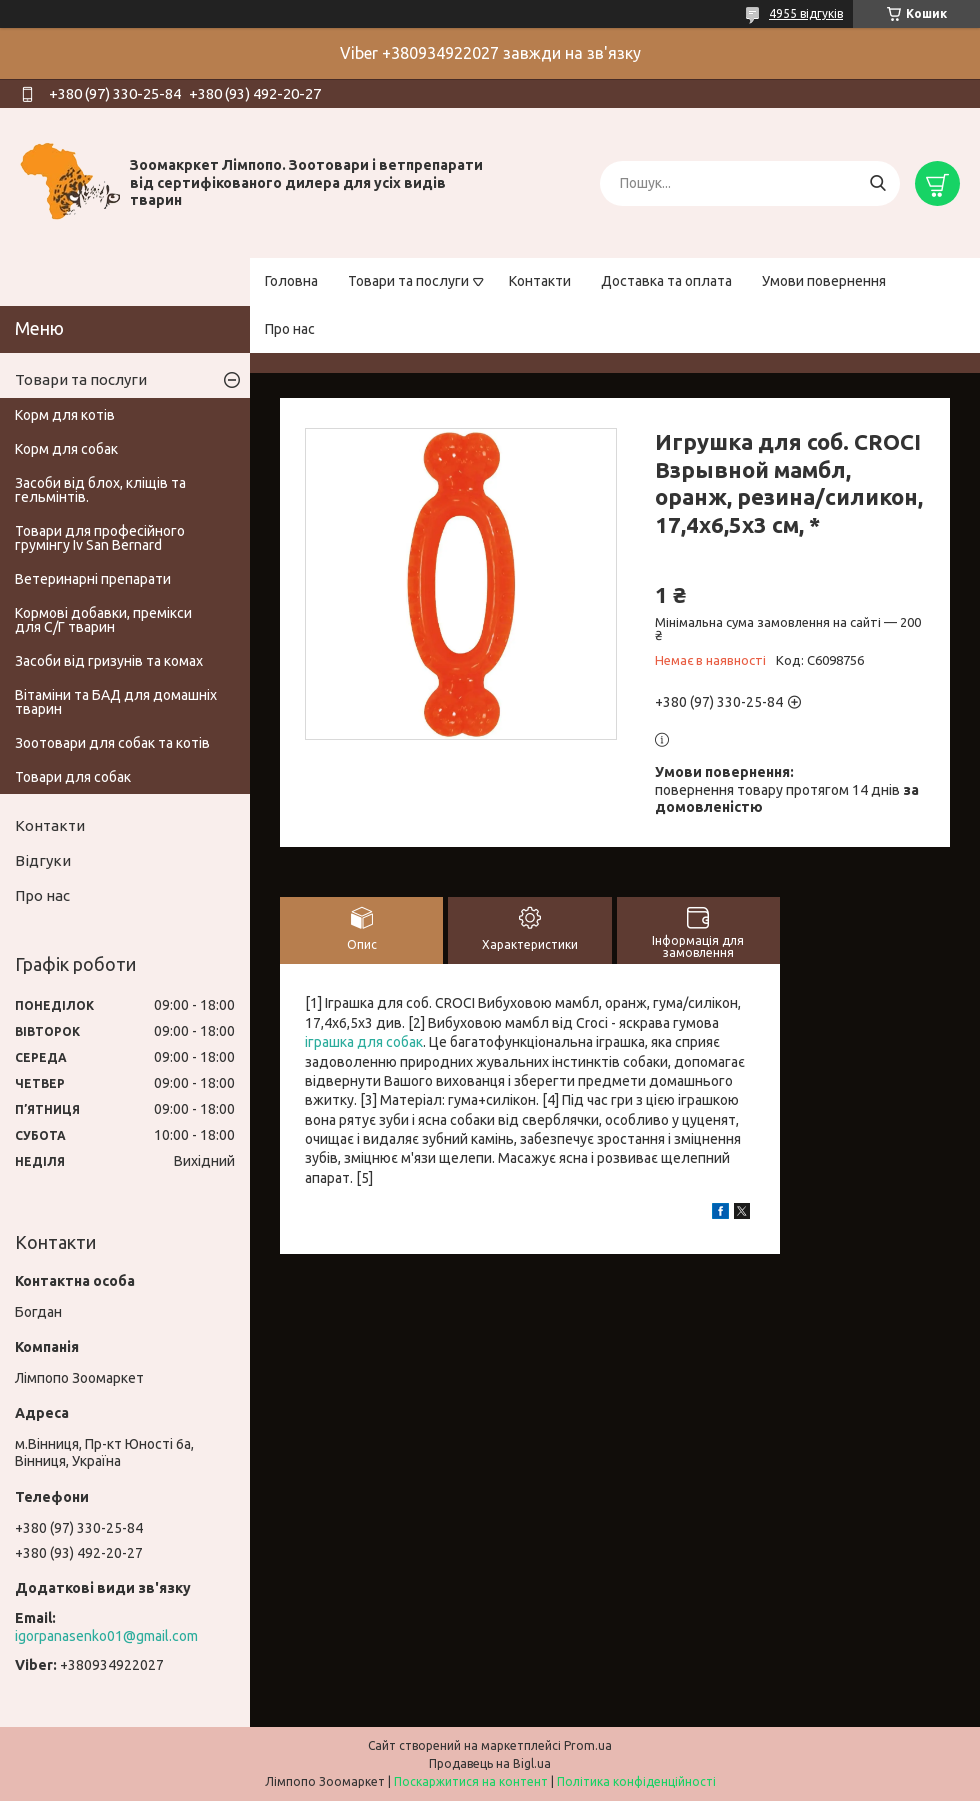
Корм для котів (65, 415)
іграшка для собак (364, 1042)
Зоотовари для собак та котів (112, 743)
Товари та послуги (408, 281)
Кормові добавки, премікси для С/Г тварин (103, 620)
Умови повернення (824, 281)
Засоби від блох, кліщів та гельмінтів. (100, 490)
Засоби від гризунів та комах (109, 661)
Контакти (540, 281)
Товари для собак (73, 777)
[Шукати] (877, 183)
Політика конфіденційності (636, 1781)
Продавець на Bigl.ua (490, 1763)
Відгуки (43, 860)
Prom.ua (588, 1745)
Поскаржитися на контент (471, 1781)
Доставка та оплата (666, 281)
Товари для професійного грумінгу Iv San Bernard (100, 538)
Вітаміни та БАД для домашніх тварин (116, 702)
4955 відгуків (806, 13)
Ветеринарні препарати (93, 579)
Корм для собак (66, 449)
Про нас (290, 329)
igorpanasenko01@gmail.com (106, 1636)
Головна (291, 281)
